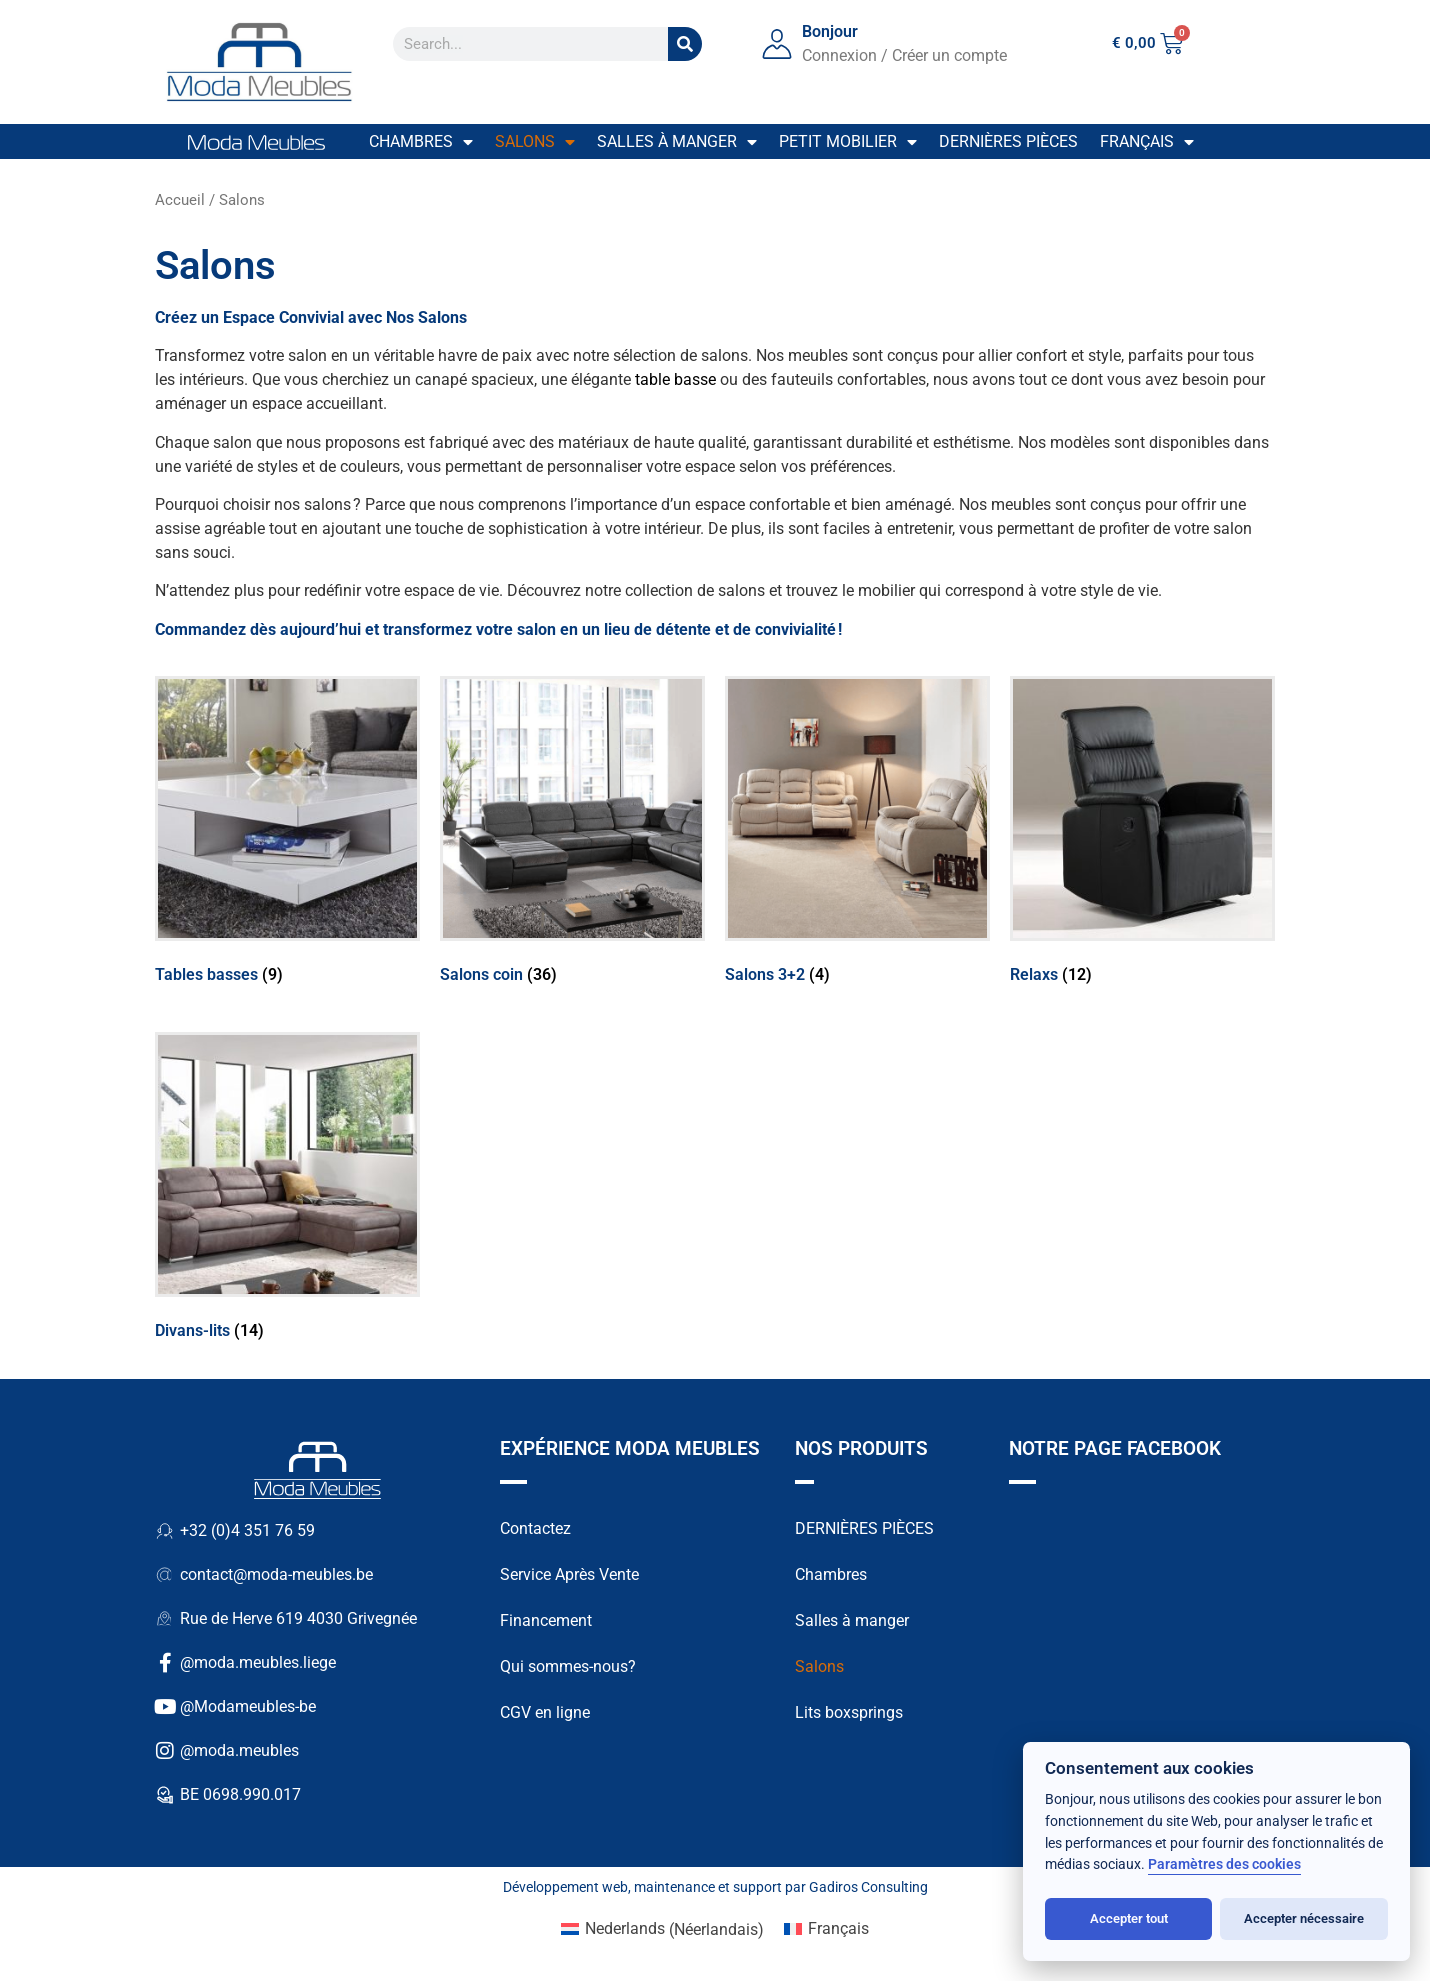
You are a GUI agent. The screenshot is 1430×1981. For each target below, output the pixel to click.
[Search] (685, 44)
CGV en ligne (545, 1712)
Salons (535, 142)
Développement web (565, 1887)
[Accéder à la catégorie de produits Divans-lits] (287, 1190)
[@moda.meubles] (165, 1751)
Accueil (180, 200)
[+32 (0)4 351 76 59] (165, 1531)
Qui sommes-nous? (568, 1666)
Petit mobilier (848, 142)
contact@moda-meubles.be (276, 1574)
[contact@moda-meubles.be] (165, 1575)
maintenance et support (708, 1887)
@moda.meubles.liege (258, 1662)
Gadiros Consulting (868, 1887)
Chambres (421, 142)
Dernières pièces (1008, 141)
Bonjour (830, 31)
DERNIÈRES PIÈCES (864, 1528)
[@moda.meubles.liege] (165, 1663)
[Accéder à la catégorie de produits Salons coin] (572, 834)
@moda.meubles (239, 1750)
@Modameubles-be (248, 1706)
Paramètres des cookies (1224, 1864)
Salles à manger (677, 142)
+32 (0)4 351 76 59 (247, 1530)
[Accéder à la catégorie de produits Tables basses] (287, 834)
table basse (675, 379)
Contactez (535, 1528)
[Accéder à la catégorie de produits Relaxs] (1142, 834)
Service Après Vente (569, 1574)
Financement (546, 1620)
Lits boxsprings (849, 1712)
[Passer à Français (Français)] (826, 1930)
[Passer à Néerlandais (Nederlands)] (662, 1930)
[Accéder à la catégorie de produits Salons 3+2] (857, 834)
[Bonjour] (777, 44)
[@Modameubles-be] (165, 1707)
